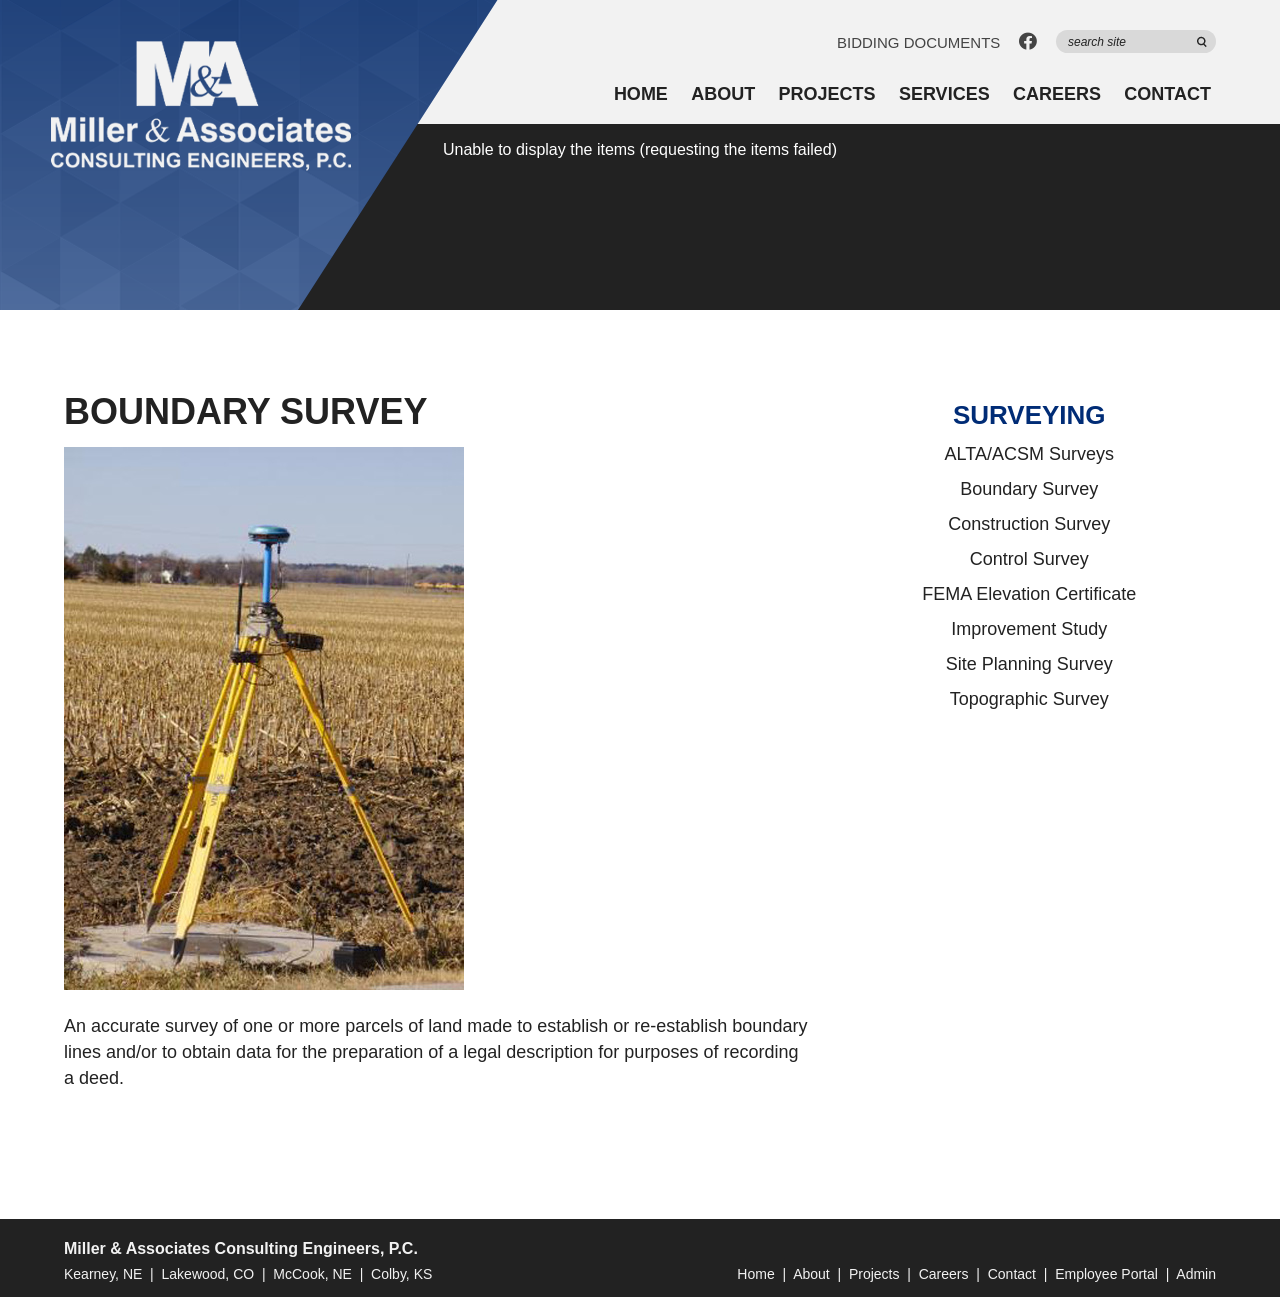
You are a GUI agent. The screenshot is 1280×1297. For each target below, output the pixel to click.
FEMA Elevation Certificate (1029, 594)
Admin (1196, 1274)
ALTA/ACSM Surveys (1029, 454)
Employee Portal (1106, 1274)
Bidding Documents (918, 42)
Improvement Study (1029, 629)
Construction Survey (1029, 524)
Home (641, 94)
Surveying (1029, 415)
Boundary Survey (1029, 489)
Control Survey (1029, 559)
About (723, 94)
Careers (1057, 94)
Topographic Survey (1029, 699)
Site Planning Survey (1029, 664)
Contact (1167, 94)
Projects (827, 94)
